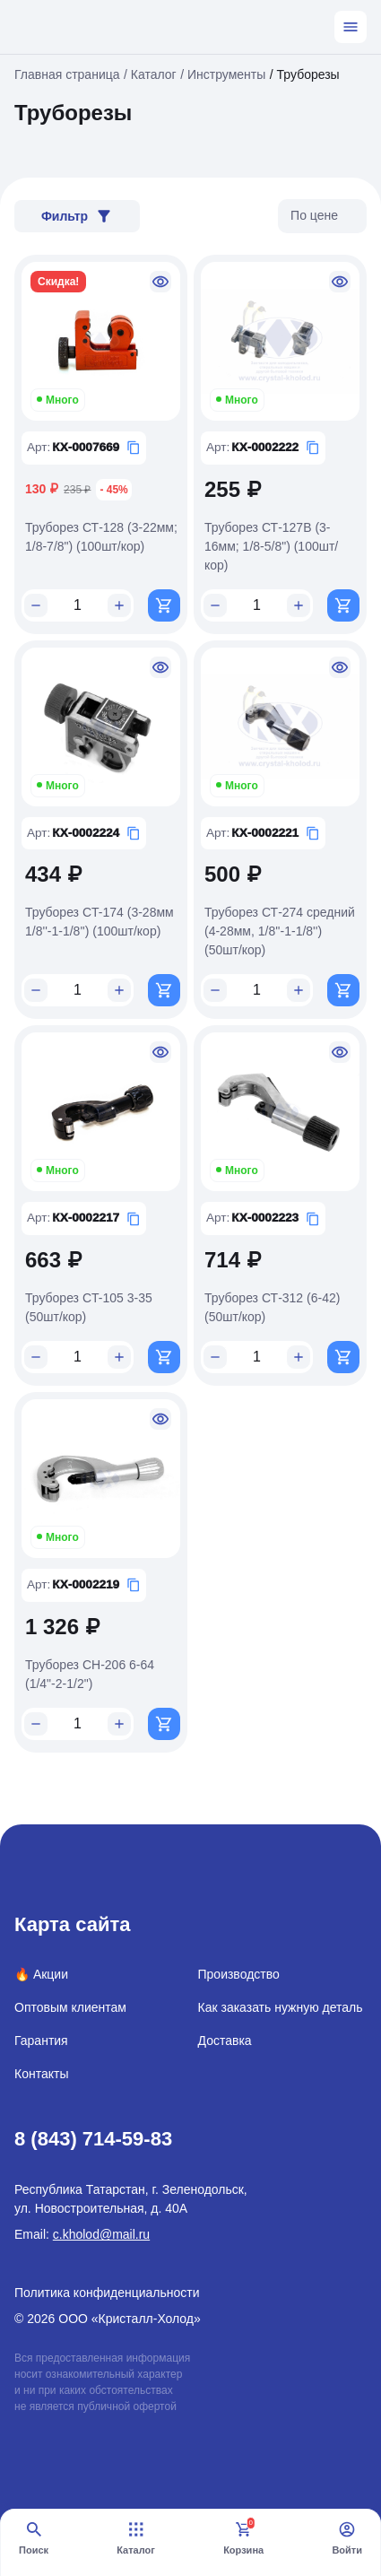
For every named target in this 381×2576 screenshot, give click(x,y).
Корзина (243, 2537)
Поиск (33, 2537)
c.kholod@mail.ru (101, 2234)
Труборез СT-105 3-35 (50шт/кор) (88, 1307)
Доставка (225, 2040)
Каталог (136, 2537)
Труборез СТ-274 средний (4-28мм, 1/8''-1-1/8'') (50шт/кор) (279, 931)
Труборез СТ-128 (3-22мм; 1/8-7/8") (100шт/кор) (101, 536)
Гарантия (41, 2040)
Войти (347, 2537)
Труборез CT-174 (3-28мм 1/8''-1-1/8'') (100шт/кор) (99, 921)
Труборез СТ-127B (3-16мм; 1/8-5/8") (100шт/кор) (271, 546)
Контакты (41, 2074)
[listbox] (322, 216)
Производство (239, 1974)
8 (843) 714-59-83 (93, 2139)
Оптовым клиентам (70, 2007)
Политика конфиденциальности (107, 2292)
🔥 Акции (41, 1974)
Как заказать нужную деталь (280, 2007)
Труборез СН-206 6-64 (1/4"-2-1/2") (89, 1674)
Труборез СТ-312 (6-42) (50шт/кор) (272, 1307)
